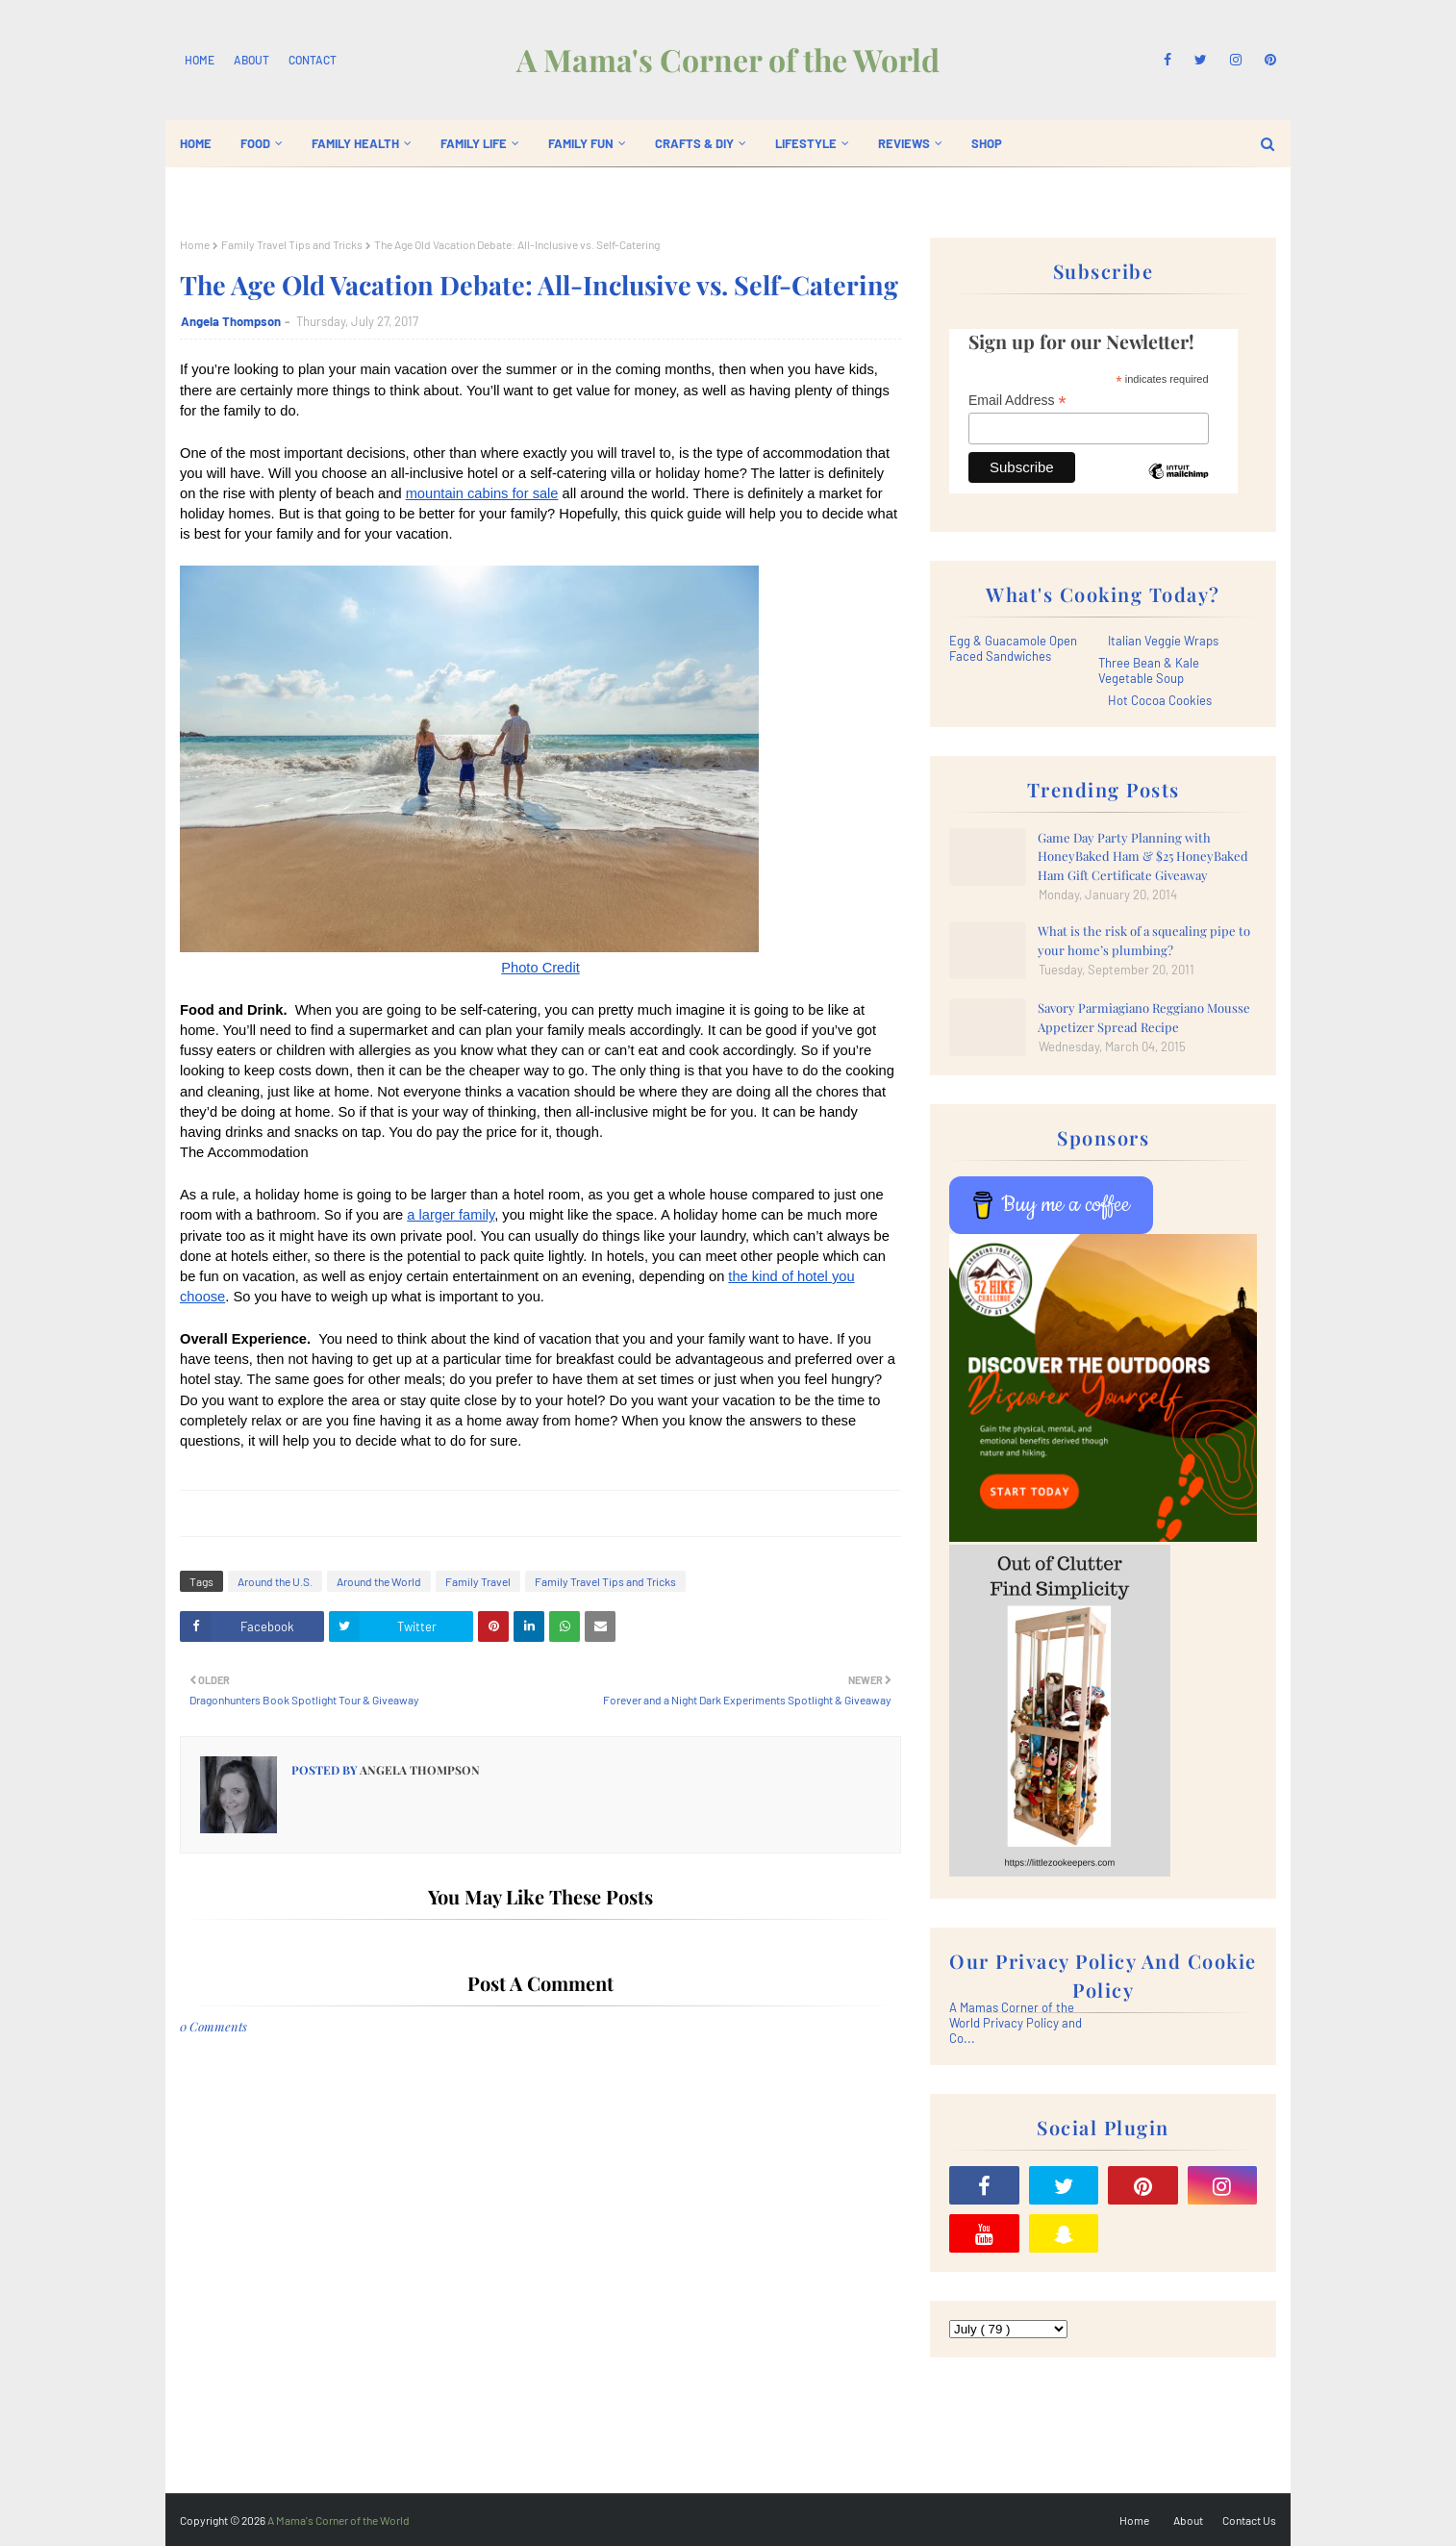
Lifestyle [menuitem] (806, 143)
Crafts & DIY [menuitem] (694, 143)
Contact (313, 59)
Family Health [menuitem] (355, 143)
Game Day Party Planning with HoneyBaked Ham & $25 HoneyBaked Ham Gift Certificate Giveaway (1143, 856)
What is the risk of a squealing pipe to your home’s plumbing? (1144, 940)
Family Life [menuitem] (473, 143)
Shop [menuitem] (986, 143)
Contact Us (1249, 2520)
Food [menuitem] (255, 143)
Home (199, 59)
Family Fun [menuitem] (581, 143)
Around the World (379, 1581)
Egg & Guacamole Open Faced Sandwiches (1013, 648)
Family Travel (478, 1581)
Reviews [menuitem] (904, 143)
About (251, 59)
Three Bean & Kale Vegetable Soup (1148, 670)
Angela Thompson (231, 321)
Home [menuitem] (196, 143)
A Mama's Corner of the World (728, 59)
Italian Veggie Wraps (1163, 640)
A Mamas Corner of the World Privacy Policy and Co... (1015, 2023)
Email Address (1017, 400)
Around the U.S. (275, 1581)
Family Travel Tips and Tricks (292, 244)
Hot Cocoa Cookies (1160, 700)
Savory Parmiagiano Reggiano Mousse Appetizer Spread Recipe (1144, 1017)
